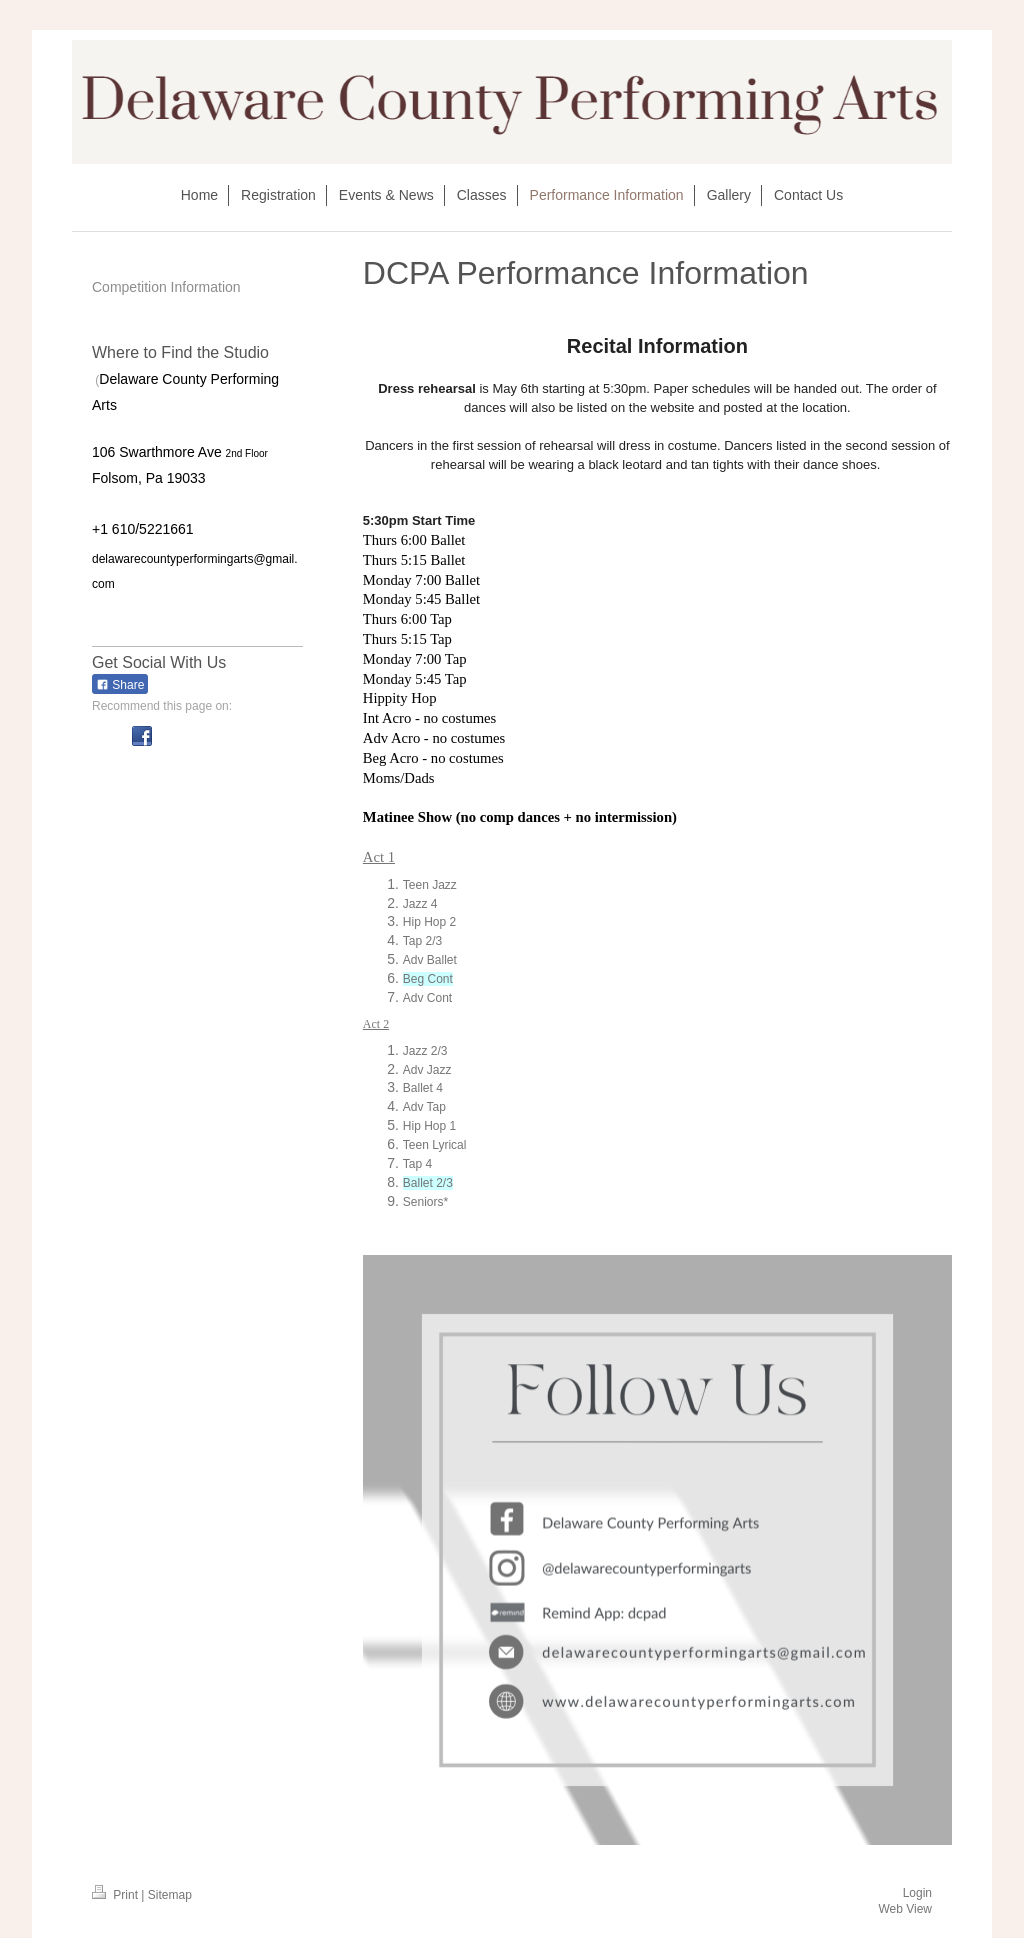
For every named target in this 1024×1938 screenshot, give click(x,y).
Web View (905, 1909)
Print (116, 1895)
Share (120, 685)
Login (917, 1893)
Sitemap (170, 1895)
